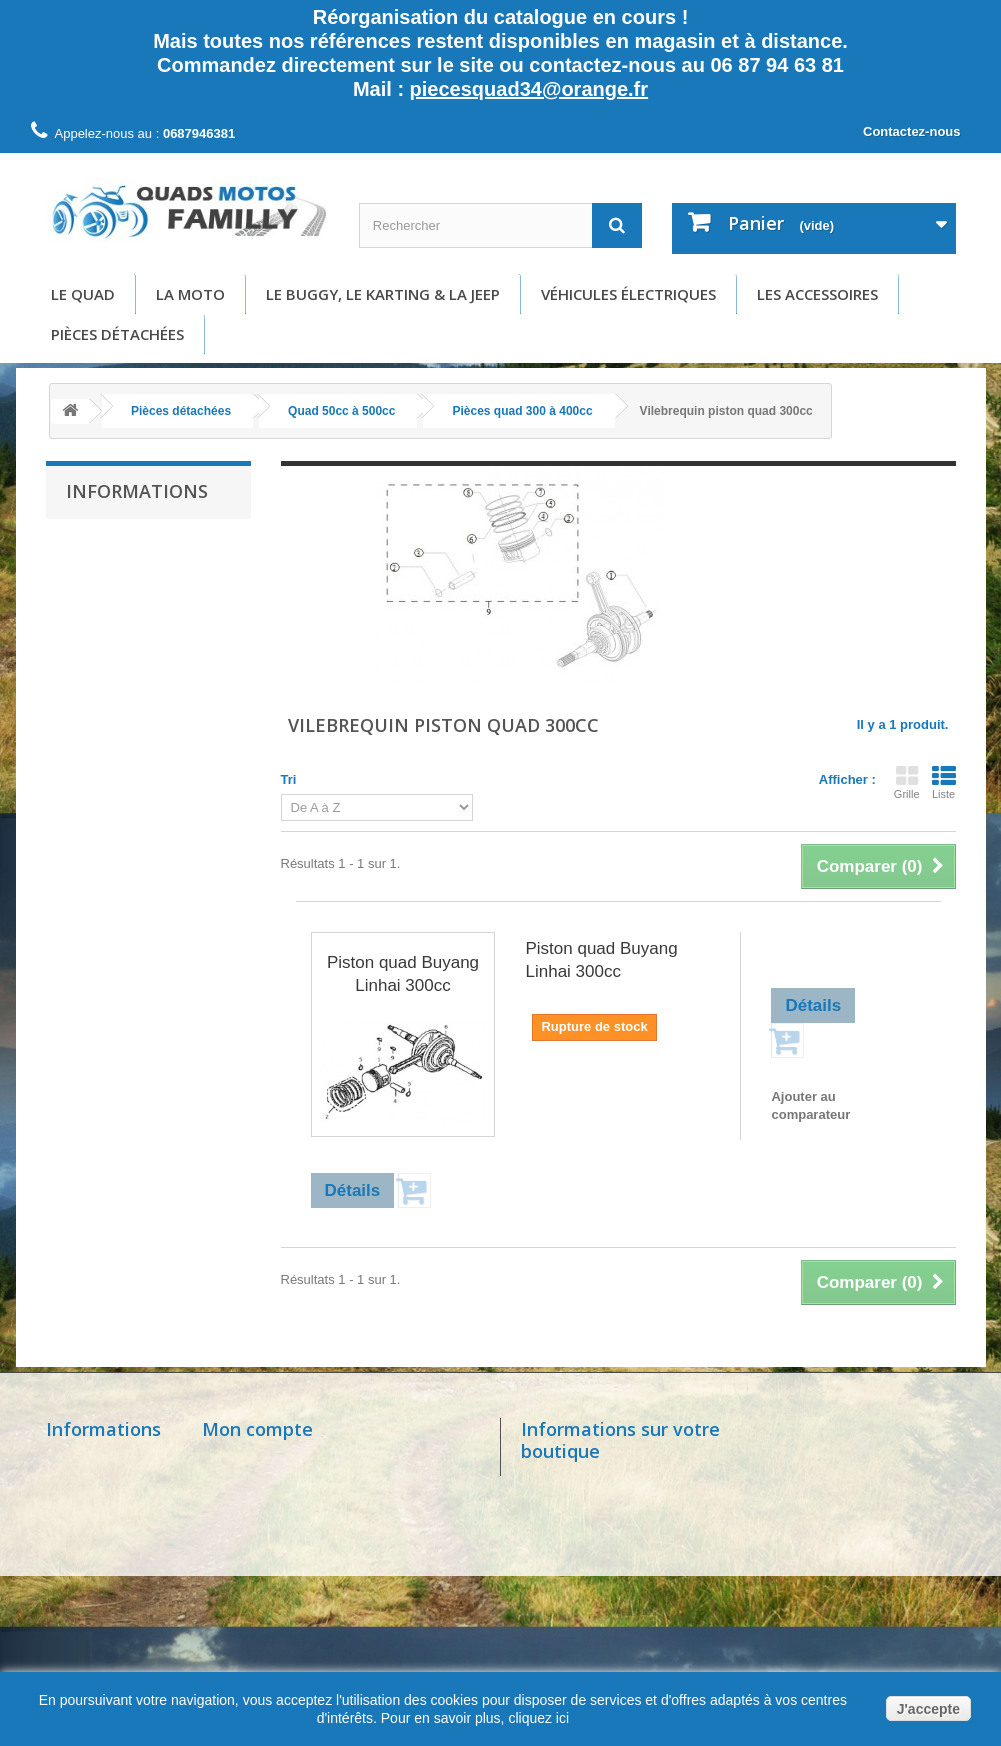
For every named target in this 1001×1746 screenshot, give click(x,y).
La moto (190, 294)
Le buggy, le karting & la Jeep (383, 294)
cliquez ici (537, 1718)
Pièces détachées (117, 334)
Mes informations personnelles (303, 1569)
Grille (907, 782)
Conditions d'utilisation (145, 634)
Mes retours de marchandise (297, 1488)
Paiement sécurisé (134, 694)
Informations (137, 491)
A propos (106, 664)
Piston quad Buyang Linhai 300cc (403, 974)
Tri (289, 779)
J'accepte (928, 1709)
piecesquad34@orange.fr (529, 89)
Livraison (107, 574)
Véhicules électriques (628, 294)
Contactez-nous (912, 131)
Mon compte (257, 1429)
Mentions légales (129, 604)
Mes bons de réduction (278, 1596)
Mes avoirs (238, 1515)
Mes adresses (248, 1542)
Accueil (102, 544)
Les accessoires (817, 294)
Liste (944, 782)
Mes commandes (259, 1461)
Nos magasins (93, 1461)
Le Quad (83, 294)
